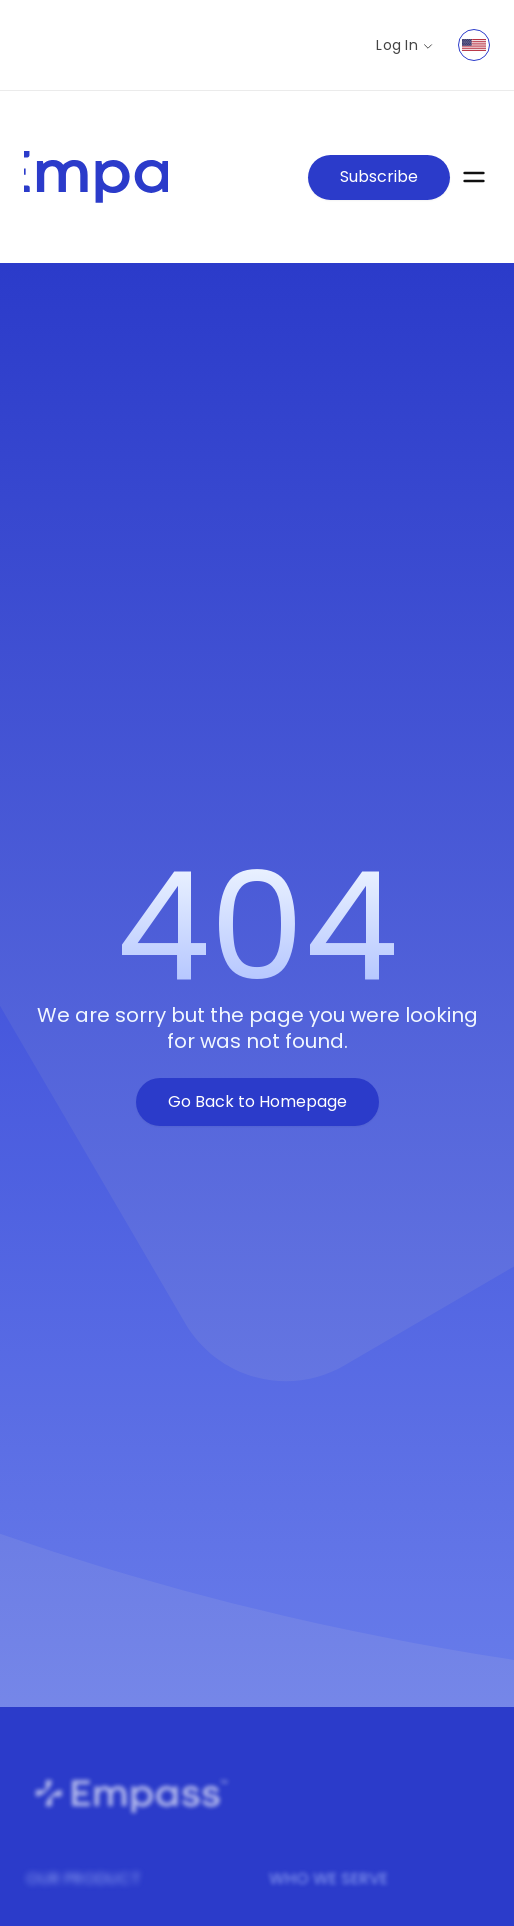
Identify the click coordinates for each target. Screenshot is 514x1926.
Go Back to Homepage (257, 1101)
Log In (405, 45)
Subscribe (379, 176)
